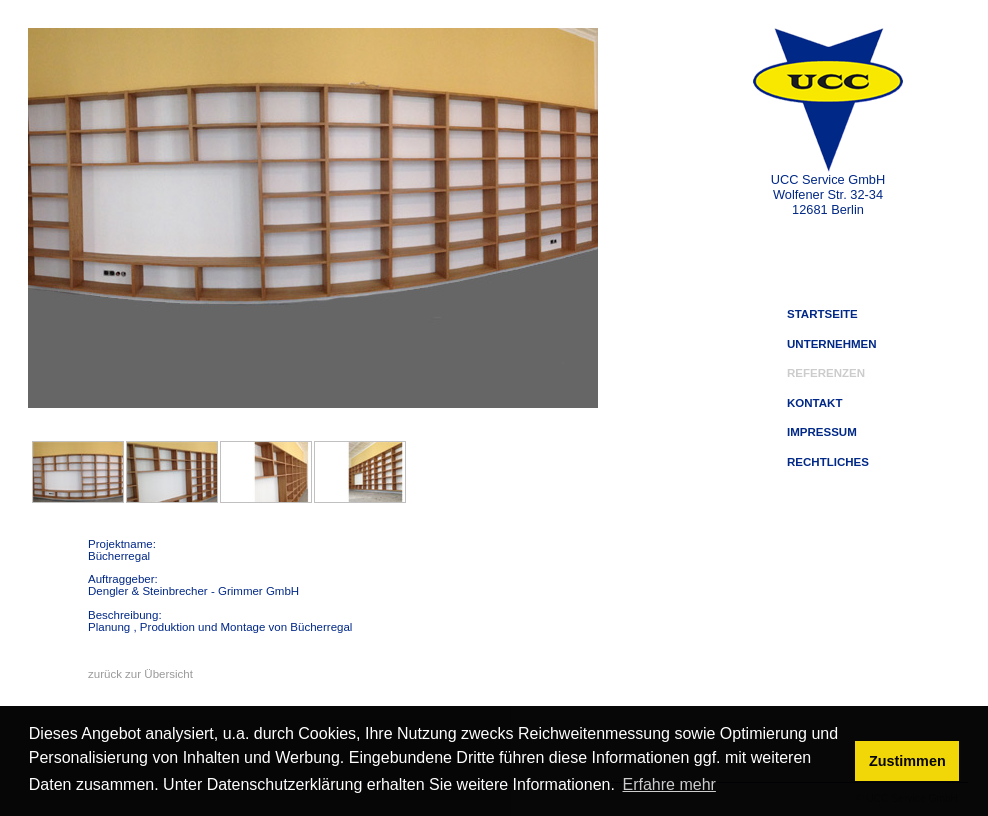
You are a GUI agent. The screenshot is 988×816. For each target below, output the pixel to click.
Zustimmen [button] (907, 761)
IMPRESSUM (822, 432)
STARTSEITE (822, 314)
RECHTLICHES (828, 462)
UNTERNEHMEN (832, 344)
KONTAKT (814, 403)
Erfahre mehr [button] (669, 784)
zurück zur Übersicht (140, 674)
